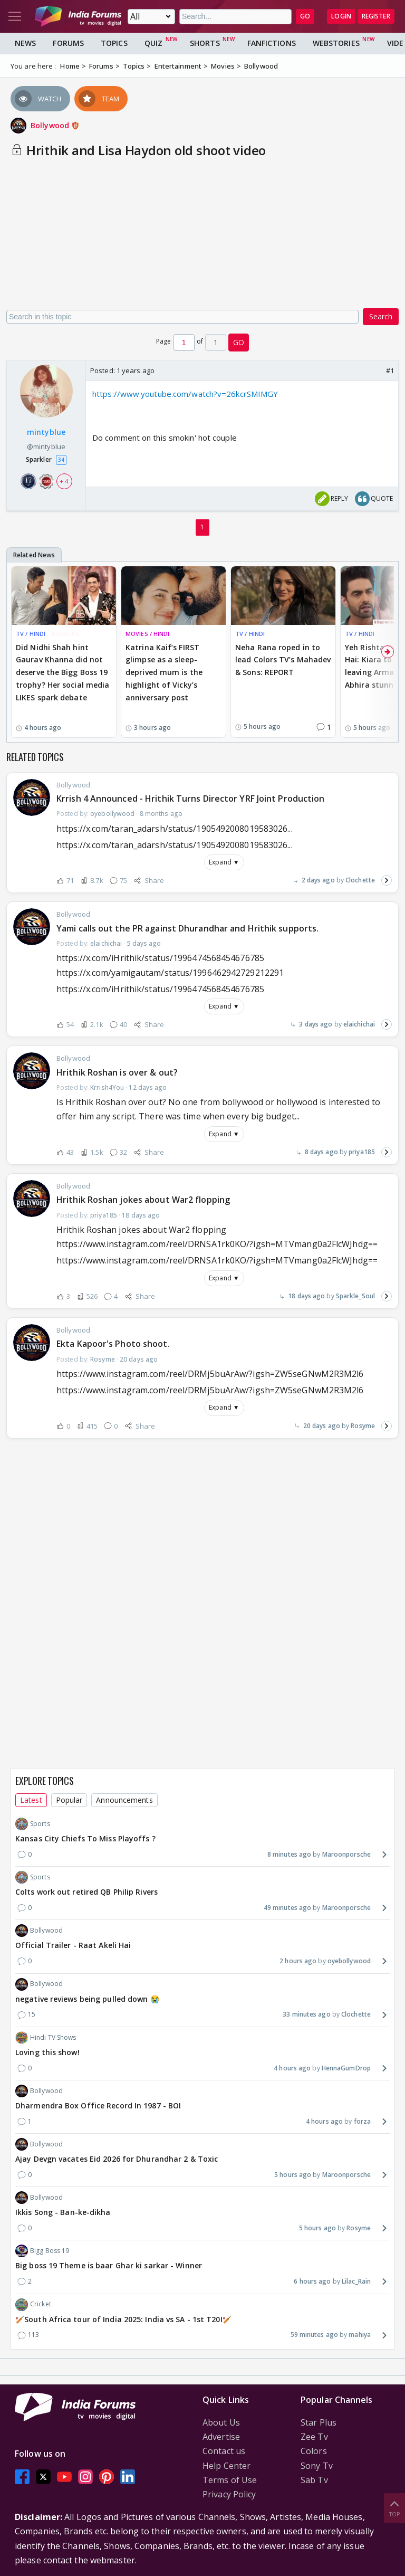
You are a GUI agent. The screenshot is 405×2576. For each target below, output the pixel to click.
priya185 (362, 1151)
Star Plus (318, 2422)
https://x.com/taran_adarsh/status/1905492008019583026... (174, 845)
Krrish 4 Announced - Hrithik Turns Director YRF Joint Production (190, 798)
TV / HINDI (30, 634)
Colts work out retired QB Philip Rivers (86, 1892)
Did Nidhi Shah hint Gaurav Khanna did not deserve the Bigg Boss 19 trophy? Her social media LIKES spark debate (62, 672)
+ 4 (64, 481)
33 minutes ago (306, 2014)
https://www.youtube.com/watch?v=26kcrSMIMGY (185, 393)
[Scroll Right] (387, 651)
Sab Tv (314, 2480)
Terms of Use (229, 2480)
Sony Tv (317, 2466)
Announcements (124, 1800)
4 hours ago (292, 2068)
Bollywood (55, 125)
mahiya (360, 2334)
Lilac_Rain (356, 2281)
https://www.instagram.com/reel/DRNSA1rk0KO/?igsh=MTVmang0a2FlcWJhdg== (217, 1260)
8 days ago (321, 1151)
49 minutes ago (287, 1907)
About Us (221, 2422)
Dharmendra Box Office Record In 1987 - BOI (98, 2105)
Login (341, 16)
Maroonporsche (346, 1854)
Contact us (223, 2451)
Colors (314, 2451)
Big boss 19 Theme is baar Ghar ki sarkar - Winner (108, 2265)
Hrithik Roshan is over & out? (117, 1072)
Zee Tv (314, 2436)
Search (380, 316)
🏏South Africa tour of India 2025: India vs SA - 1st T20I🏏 (123, 2319)
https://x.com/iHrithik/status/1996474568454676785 (160, 989)
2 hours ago (297, 1960)
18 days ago (306, 1295)
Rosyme (363, 1425)
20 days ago (321, 1425)
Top (394, 2507)
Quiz (153, 43)
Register (376, 16)
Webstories (336, 43)
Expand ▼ (224, 862)
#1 (390, 370)
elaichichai (359, 1024)
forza (362, 2121)
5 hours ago (292, 2174)
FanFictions (271, 43)
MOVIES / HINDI (147, 634)
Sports (32, 1824)
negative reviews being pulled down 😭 (87, 1999)
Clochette (360, 880)
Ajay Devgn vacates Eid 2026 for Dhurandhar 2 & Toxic (116, 2159)
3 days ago (315, 1024)
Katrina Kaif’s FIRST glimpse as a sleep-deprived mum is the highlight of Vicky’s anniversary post (164, 672)
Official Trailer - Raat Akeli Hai (73, 1945)
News (25, 43)
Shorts (205, 43)
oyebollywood (349, 1960)
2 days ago (318, 880)
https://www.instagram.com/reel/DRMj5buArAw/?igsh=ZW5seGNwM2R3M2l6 (210, 1390)
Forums (68, 43)
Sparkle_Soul (355, 1295)
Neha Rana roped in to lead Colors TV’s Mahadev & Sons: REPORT (283, 660)
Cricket (33, 2304)
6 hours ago (312, 2281)
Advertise (221, 2436)
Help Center (226, 2466)
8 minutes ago (289, 1854)
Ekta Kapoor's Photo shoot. (113, 1343)
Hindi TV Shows (45, 2037)
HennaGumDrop (346, 2068)
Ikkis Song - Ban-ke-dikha (63, 2212)
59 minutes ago (314, 2334)
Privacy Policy (229, 2494)
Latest (31, 1800)
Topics (114, 43)
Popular (69, 1800)
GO (305, 16)
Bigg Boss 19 (42, 2251)
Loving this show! (47, 2052)
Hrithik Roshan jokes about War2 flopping (143, 1199)
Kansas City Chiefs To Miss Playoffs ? (85, 1838)
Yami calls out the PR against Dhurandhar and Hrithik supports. (187, 928)
